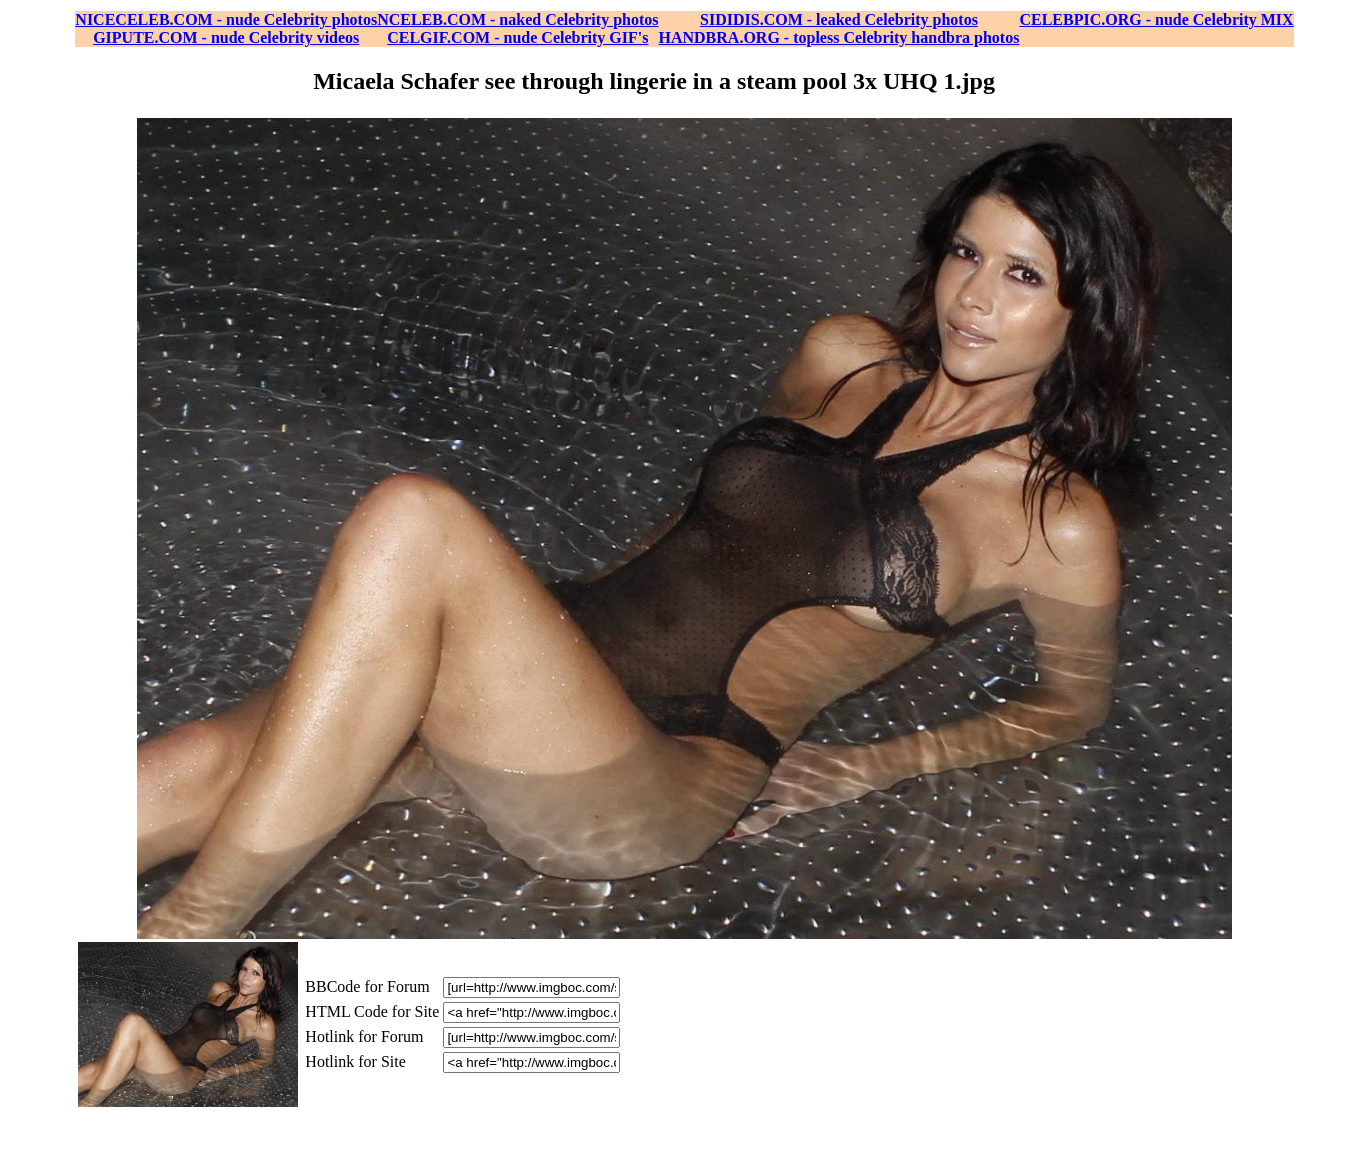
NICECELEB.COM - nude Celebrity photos (226, 19)
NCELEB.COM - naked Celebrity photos (517, 19)
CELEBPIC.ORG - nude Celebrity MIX (1156, 19)
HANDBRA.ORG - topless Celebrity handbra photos (839, 37)
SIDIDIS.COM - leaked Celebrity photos (839, 19)
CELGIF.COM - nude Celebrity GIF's (517, 37)
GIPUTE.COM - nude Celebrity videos (226, 37)
